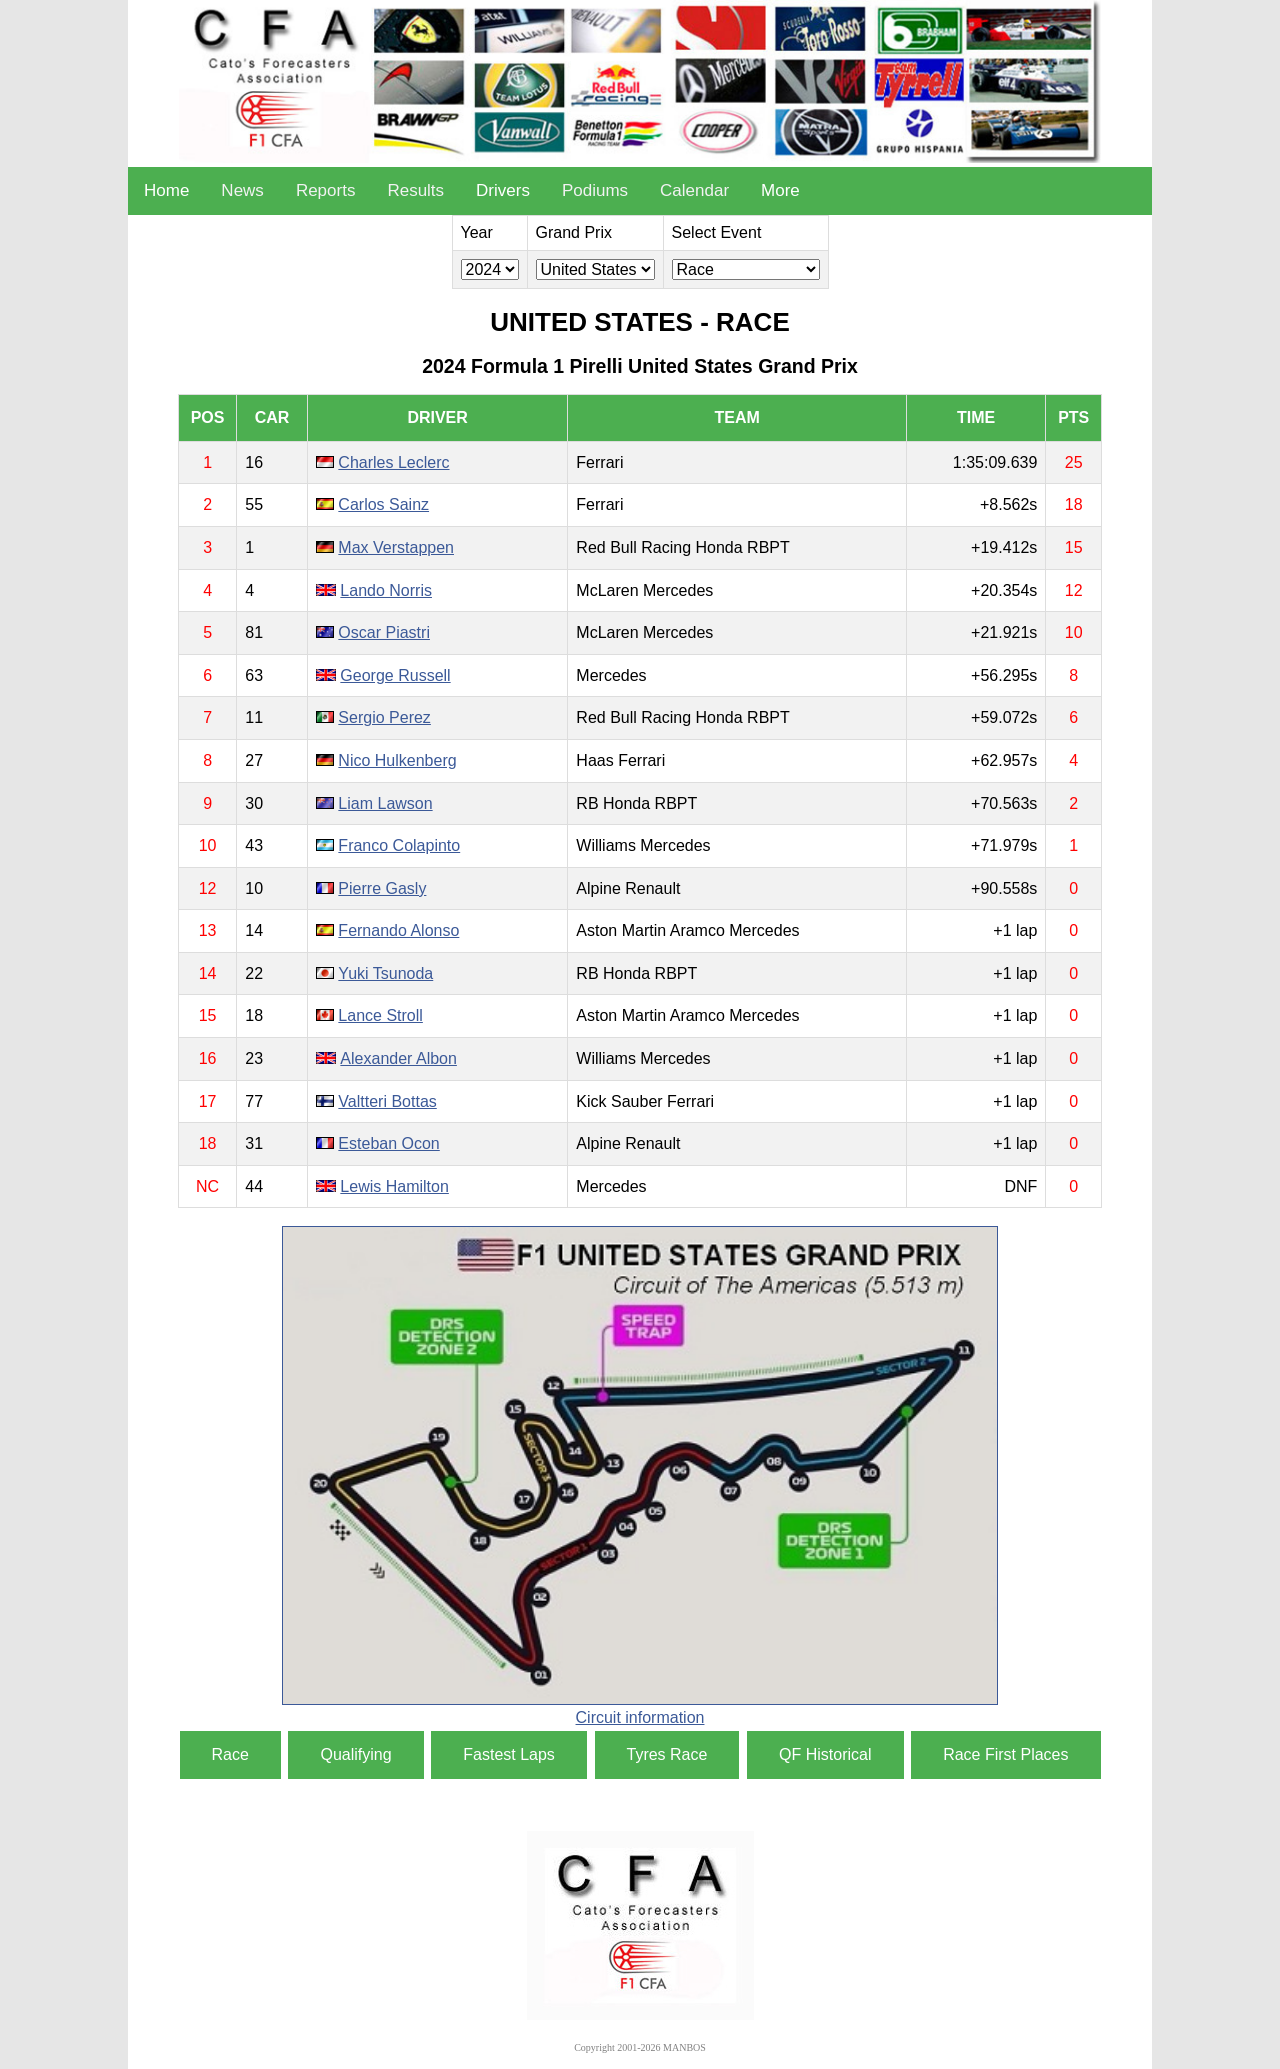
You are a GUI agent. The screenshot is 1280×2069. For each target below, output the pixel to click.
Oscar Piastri (384, 632)
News (242, 190)
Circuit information (640, 1717)
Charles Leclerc (393, 462)
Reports (326, 190)
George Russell (395, 675)
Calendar (694, 190)
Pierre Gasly (382, 888)
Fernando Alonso (398, 930)
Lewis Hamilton (394, 1186)
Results (415, 190)
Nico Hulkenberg (397, 760)
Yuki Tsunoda (385, 973)
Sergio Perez (384, 717)
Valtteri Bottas (387, 1101)
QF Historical (825, 1754)
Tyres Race (667, 1754)
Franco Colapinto (399, 845)
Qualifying (355, 1754)
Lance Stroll (380, 1015)
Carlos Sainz (383, 504)
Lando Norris (386, 590)
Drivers (503, 190)
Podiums (595, 190)
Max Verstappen (396, 547)
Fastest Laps (509, 1754)
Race (230, 1754)
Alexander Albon (398, 1058)
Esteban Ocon (388, 1143)
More (780, 190)
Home (166, 190)
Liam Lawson (385, 803)
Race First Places (1005, 1754)
